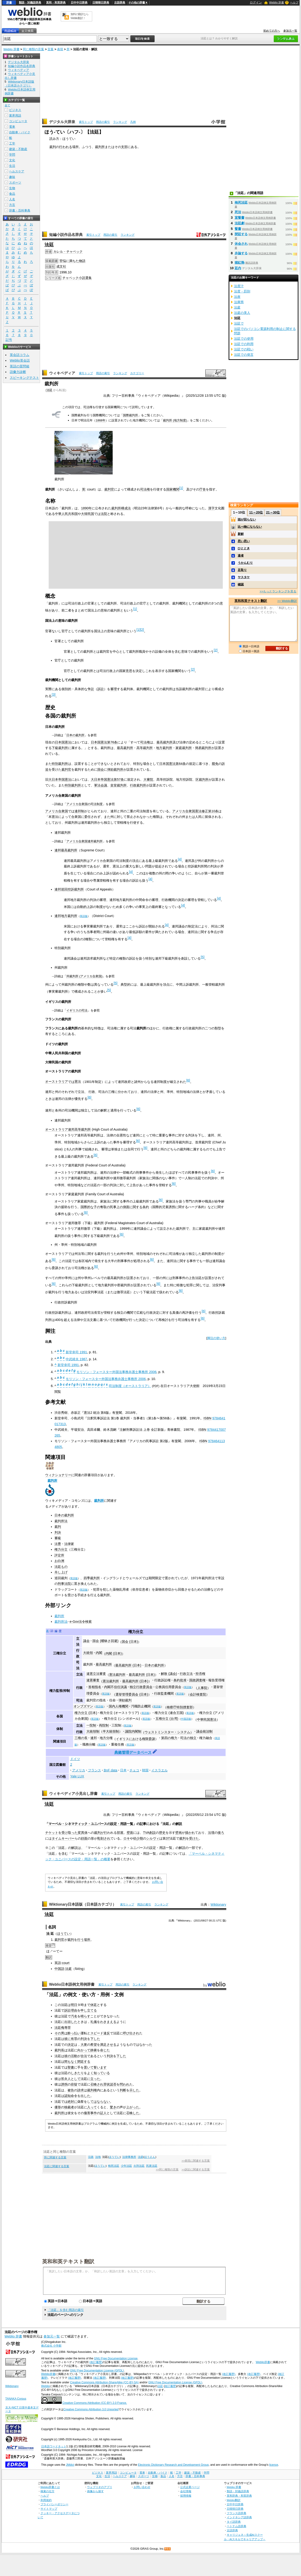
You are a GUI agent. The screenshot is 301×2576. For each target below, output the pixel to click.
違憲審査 (92, 1680)
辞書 (9, 2)
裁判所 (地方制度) (175, 420)
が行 (104, 1832)
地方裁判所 (164, 748)
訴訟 (100, 689)
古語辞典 (119, 2)
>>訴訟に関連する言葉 (196, 2169)
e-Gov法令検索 (81, 1621)
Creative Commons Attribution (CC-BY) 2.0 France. (94, 2403)
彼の (67, 2056)
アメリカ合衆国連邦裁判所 (84, 841)
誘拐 (64, 2084)
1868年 (100, 420)
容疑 (74, 2084)
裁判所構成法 (121, 508)
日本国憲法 (63, 742)
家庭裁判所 (184, 748)
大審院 (148, 779)
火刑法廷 (139, 2165)
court (65, 1963)
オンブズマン (83, 1706)
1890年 (86, 508)
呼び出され (131, 2033)
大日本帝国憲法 (59, 779)
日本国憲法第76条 (104, 742)
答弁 (64, 2079)
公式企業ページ (190, 2487)
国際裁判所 (130, 415)
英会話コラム (19, 355)
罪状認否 (109, 2084)
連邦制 (79, 811)
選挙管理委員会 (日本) (131, 1694)
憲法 (77, 1081)
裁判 (52, 147)
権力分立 (61, 1549)
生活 (12, 166)
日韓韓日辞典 (100, 2)
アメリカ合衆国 (56, 811)
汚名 (74, 2016)
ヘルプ (294, 2)
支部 (124, 147)
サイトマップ (49, 2508)
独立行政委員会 (141, 1687)
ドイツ (75, 1759)
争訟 (91, 689)
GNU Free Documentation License (116, 2358)
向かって (83, 2050)
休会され (241, 243)
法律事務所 (129, 2157)
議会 (86, 1641)
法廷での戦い (244, 349)
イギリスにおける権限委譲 (135, 1739)
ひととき (244, 548)
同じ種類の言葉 (33, 49)
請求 (80, 2090)
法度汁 (239, 286)
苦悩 (62, 261)
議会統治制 (204, 1731)
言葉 (50, 49)
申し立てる (89, 2010)
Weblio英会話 (20, 360)
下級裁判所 (60, 748)
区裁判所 (202, 779)
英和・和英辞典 (56, 2)
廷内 (238, 268)
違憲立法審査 (96, 1674)
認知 (67, 2096)
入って (92, 2107)
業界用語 (15, 115)
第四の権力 (169, 1738)
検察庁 (171, 1707)
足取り (242, 570)
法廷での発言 (244, 354)
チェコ (134, 1770)
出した (85, 2096)
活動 (74, 2056)
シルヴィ (152, 1838)
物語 (82, 261)
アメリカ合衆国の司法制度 (84, 804)
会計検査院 (198, 1694)
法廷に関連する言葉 (56, 2166)
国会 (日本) (130, 1641)
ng (81, 1969)
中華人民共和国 (66, 514)
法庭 (68, 1969)
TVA (146, 1832)
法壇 (211, 1832)
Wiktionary (218, 1904)
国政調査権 (197, 1680)
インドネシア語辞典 (239, 2517)
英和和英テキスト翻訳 (68, 2261)
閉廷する (83, 2061)
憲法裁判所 (117, 1674)
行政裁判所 (138, 785)
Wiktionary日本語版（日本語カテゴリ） (82, 1904)
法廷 (49, 390)
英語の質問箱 (19, 366)
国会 (100, 769)
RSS (167, 2549)
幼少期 (138, 1838)
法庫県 (239, 302)
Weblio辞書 (263, 2362)
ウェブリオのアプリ (99, 2487)
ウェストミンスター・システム (167, 1732)
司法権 (145, 489)
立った (95, 2079)
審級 (57, 1538)
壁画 (178, 1832)
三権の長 (81, 1738)
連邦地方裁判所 (65, 916)
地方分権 (106, 1738)
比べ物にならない (250, 526)
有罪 (74, 2039)
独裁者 (69, 2107)
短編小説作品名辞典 (66, 235)
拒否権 (200, 1674)
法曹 (57, 1544)
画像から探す (95, 2491)
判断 (123, 2090)
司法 (86, 407)
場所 (87, 1939)
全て (7, 105)
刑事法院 (64, 1583)
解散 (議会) (169, 1674)
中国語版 (186, 1718)
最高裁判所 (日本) (128, 1665)
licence (273, 2464)
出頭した (70, 2022)
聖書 (71, 2067)
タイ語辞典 (234, 2521)
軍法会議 (100, 785)
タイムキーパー (63, 1838)
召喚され (96, 2084)
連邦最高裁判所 (65, 850)
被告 (71, 2090)
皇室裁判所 (118, 785)
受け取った (69, 1832)
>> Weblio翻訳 (287, 601)
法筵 (140, 2157)
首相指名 (94, 1687)
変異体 (83, 1832)
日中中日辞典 (79, 2)
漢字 (211, 508)
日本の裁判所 (75, 735)
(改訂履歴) (95, 2362)
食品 (12, 193)
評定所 (59, 1555)
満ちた (74, 261)
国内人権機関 (118, 1706)
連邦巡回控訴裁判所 (69, 889)
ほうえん (149, 2157)
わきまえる (108, 2022)
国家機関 (172, 489)
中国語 (59, 1969)
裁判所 (100, 147)
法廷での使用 (244, 338)
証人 (103, 2113)
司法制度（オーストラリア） (130, 1386)
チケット (51, 1832)
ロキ (126, 1838)
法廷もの (61, 1566)
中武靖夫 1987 (76, 1359)
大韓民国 (87, 514)
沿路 (91, 2157)
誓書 (238, 229)
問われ (124, 2084)
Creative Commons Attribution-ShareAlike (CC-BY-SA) (104, 2382)
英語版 (84, 916)
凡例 (133, 122)
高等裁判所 (144, 748)
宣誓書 (239, 217)
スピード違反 (100, 2033)
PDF (156, 1386)
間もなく (70, 2061)
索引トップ (86, 122)
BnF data (110, 1770)
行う (80, 1939)
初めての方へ (271, 30)
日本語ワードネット (53, 2446)
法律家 (69, 1544)
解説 (179, 1824)
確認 (241, 584)
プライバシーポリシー (54, 2504)
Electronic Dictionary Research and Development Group (173, 2464)
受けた (194, 1838)
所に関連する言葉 (55, 2157)
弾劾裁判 (125, 1700)
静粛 (93, 2050)
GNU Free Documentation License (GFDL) (97, 2370)
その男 (59, 2033)
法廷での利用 (244, 344)
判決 (57, 1532)
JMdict (70, 2464)
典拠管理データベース (133, 1752)
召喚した (132, 2113)
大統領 (88, 1653)
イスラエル (159, 1770)
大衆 (84, 2044)
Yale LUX (77, 1776)
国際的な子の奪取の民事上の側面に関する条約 (115, 1207)
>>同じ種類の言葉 (167, 2169)
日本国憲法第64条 (172, 764)
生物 (12, 188)
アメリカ (78, 1770)
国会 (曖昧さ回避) (105, 1641)
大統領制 (92, 1731)
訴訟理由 (70, 2010)
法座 (237, 297)
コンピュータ (18, 121)
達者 (241, 555)
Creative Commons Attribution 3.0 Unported (91, 2409)
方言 (12, 205)
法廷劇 (239, 223)
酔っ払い (74, 2033)
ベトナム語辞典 (236, 2526)
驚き (113, 2107)
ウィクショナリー (58, 1475)
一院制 (91, 1725)
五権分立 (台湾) (167, 1718)
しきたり (77, 2073)
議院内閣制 (133, 1731)
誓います (100, 2067)
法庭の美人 (242, 313)
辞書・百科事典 (19, 210)
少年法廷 (126, 2165)
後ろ (221, 1832)
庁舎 (202, 489)
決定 (71, 2044)
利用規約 (46, 2500)
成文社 (61, 266)
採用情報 (185, 2495)
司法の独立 (188, 1738)
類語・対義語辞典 (30, 2)
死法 (238, 212)
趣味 (12, 177)
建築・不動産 (18, 149)
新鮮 (241, 534)
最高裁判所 (164, 742)
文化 (12, 160)
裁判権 (92, 2090)
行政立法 (186, 1674)
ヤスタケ (244, 577)
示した (134, 2090)
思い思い (244, 541)
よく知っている (98, 2073)
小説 (82, 278)
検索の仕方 (47, 2491)
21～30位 (273, 512)
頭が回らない (247, 519)
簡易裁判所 (203, 748)
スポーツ (15, 182)
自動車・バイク (19, 132)
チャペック (70, 278)
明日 (74, 2005)
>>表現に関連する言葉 (196, 2160)
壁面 (130, 1832)
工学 (12, 143)
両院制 (104, 1725)
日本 (123, 1770)
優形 (57, 2107)
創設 (152, 1832)
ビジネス (15, 110)
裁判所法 (61, 1521)
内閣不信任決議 (115, 1687)
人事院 (202, 1688)
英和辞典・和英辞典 (239, 2495)
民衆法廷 (151, 2165)
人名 (12, 199)
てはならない (100, 2101)
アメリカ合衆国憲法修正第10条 (195, 811)
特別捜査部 (184, 1707)
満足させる (108, 2044)
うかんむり (245, 562)
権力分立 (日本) (85, 1713)
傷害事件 (90, 2113)
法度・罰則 (242, 291)
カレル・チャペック (68, 251)
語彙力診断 (18, 372)
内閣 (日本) (113, 1653)
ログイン (256, 2)
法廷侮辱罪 (62, 2027)
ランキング (120, 122)
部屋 (120, 1832)
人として (74, 2079)
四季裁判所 (92, 1578)
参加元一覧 (290, 30)
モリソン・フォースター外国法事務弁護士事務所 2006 (116, 1372)
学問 (12, 154)
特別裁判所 (60, 764)
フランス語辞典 (236, 2513)
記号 (9, 340)
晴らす (85, 2016)
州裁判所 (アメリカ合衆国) (84, 976)
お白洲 (59, 1561)
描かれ (190, 1832)
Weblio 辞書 (276, 2)
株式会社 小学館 (51, 2345)
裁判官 (109, 489)
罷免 (215, 764)
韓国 (145, 1770)
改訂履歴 (170, 2386)
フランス (94, 1770)
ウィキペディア (62, 373)
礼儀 (93, 2022)
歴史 (162, 1832)
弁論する (241, 253)
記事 (143, 1824)
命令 (74, 2096)
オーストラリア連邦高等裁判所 (68, 1129)
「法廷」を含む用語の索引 (65, 2310)
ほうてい (63, 1933)
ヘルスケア (16, 171)
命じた (105, 2050)
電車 (12, 126)
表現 (60, 49)
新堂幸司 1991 (76, 1352)
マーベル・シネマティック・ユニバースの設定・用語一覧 (90, 1824)
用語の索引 (103, 122)
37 (167, 1838)
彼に (67, 2039)
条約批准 (179, 1680)
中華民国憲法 (206, 1719)
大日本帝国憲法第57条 (107, 779)
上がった (132, 2107)
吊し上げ (61, 1572)
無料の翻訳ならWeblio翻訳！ (79, 16)
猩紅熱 (239, 262)
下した (95, 2039)
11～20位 (256, 512)
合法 (84, 2056)
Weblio (45, 2386)
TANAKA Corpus (15, 2398)
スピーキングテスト (24, 378)
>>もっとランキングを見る (278, 591)
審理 (113, 689)
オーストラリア (56, 1081)
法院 (104, 514)
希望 (93, 2044)
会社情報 (185, 2491)
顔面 (84, 1838)
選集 (88, 278)
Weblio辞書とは (50, 2487)
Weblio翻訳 (233, 2500)
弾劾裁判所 (115, 769)
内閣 (99, 1653)
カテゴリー (137, 373)
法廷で (239, 323)
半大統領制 (111, 1731)
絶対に (72, 2101)
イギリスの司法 (77, 1010)
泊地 (98, 2157)
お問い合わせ (142, 2487)
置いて (89, 2067)
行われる (65, 147)
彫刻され (103, 1838)
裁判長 (59, 2050)
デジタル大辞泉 (62, 122)
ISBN (207, 1418)
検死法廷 (113, 2165)
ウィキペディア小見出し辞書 (73, 1794)
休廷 (93, 2005)
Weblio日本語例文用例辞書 (72, 1984)
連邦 (93, 1738)
